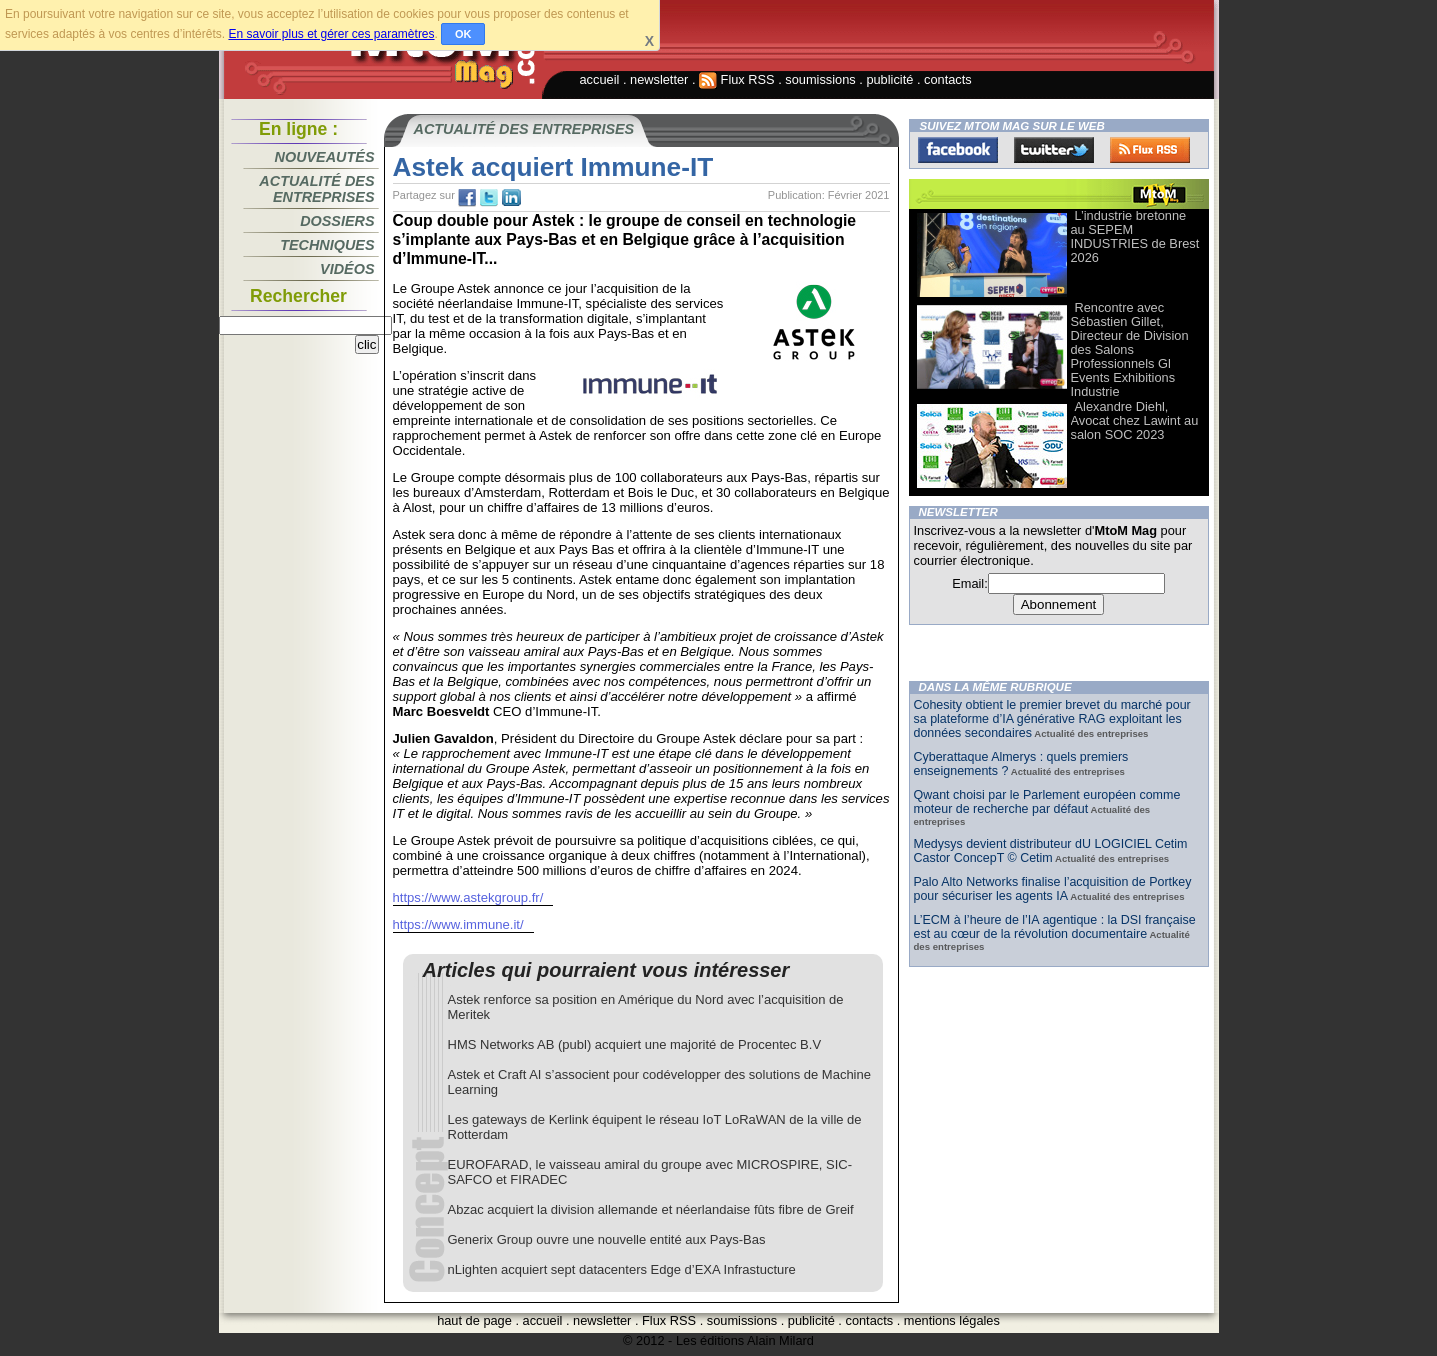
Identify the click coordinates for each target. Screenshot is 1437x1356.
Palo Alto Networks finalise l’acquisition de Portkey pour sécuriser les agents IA (1053, 889)
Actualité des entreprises (316, 189)
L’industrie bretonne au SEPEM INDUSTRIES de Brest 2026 (1135, 236)
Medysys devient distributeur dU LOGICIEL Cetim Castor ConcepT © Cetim (1051, 851)
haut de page (474, 1320)
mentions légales (952, 1320)
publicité (889, 79)
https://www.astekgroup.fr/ (468, 897)
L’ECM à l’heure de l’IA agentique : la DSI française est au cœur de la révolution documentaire (1055, 927)
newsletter (659, 79)
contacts (948, 79)
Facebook (958, 150)
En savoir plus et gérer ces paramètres (331, 34)
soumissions (820, 79)
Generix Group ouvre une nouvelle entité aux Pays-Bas (607, 1239)
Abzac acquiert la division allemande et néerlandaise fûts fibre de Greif (651, 1209)
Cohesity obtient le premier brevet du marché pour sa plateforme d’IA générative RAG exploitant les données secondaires (1052, 719)
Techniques (327, 245)
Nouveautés (325, 157)
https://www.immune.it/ (458, 924)
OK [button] (463, 34)
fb (467, 198)
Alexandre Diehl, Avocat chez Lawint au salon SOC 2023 (1135, 420)
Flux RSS (737, 79)
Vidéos (347, 269)
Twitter (1054, 150)
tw (489, 198)
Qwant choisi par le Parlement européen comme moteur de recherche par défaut (1047, 802)
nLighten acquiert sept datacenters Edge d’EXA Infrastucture (622, 1269)
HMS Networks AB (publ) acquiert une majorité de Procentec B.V (635, 1044)
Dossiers (337, 221)
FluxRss (1150, 150)
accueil (600, 79)
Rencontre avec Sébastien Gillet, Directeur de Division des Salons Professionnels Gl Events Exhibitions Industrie (1130, 349)
